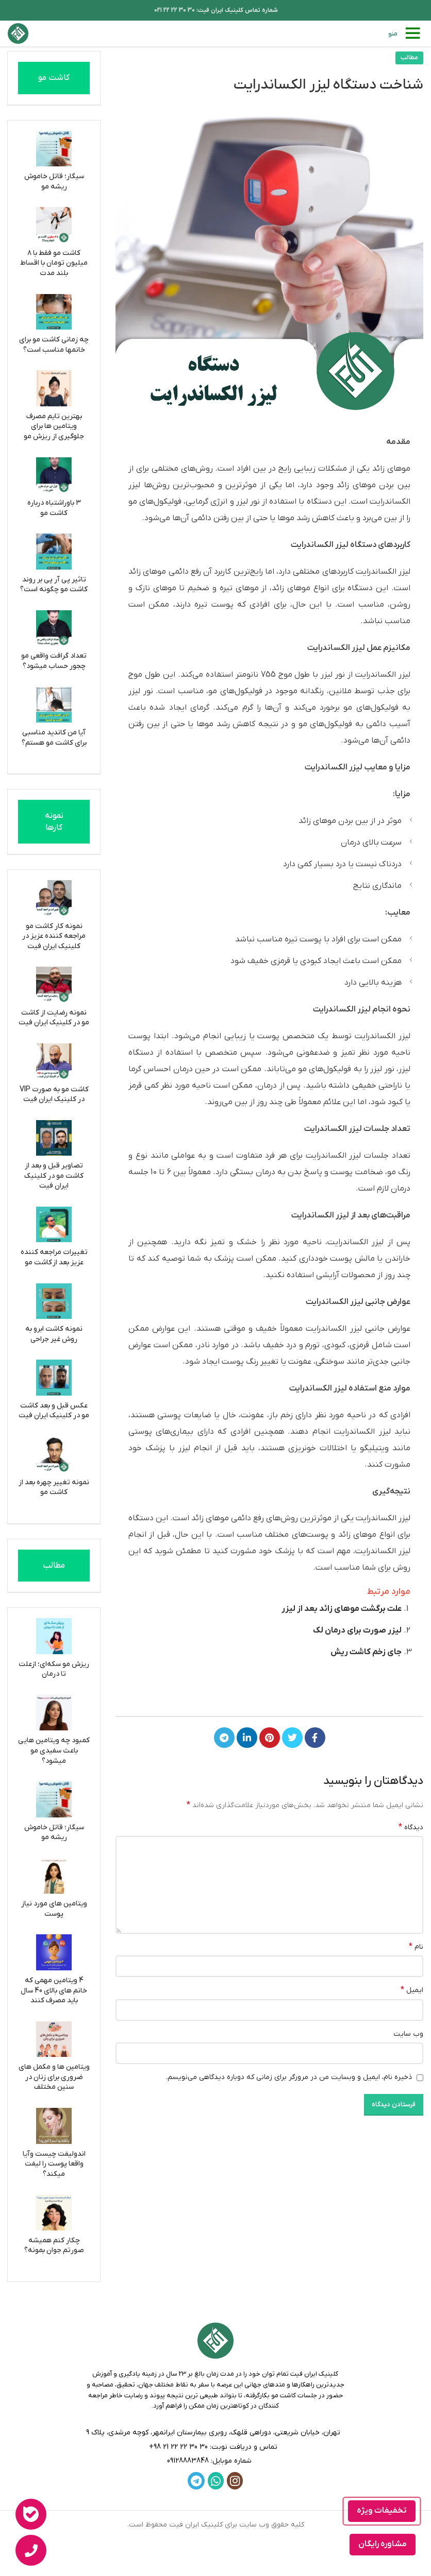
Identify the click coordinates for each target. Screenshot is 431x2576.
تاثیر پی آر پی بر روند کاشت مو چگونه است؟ (54, 585)
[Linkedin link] (247, 1737)
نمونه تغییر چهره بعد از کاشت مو (54, 1488)
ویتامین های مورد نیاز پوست (54, 1909)
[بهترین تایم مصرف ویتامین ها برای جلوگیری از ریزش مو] (54, 388)
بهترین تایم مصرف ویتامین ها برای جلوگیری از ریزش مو (54, 426)
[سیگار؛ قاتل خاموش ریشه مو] (54, 149)
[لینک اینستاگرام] (235, 2480)
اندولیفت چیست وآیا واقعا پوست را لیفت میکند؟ (54, 2164)
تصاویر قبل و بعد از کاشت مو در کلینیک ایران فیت (54, 1176)
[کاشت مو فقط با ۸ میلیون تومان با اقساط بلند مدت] (54, 225)
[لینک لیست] (215, 2447)
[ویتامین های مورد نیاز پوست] (54, 1876)
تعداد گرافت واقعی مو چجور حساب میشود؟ (54, 661)
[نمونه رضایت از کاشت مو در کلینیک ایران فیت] (54, 985)
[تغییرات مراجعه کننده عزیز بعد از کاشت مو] (54, 1225)
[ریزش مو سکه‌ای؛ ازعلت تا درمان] (54, 1636)
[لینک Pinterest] (269, 1737)
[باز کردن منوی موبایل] (405, 33)
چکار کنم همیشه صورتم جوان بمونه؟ (54, 2246)
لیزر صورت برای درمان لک (357, 1630)
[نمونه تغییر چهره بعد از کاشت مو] (54, 1454)
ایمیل (412, 1990)
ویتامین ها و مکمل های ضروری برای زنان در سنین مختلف (54, 2077)
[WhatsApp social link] (216, 2480)
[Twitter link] (292, 1737)
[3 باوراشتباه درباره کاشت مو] (54, 475)
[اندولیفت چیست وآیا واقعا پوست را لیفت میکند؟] (54, 2126)
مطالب (409, 58)
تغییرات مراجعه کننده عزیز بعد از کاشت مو (54, 1257)
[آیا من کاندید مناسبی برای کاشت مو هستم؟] (54, 705)
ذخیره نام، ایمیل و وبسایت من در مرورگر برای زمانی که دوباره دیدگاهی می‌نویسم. (289, 2077)
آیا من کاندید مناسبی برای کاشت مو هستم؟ (54, 738)
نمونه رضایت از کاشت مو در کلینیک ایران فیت (54, 1018)
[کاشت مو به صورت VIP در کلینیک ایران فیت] (54, 1061)
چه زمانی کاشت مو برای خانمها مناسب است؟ (54, 345)
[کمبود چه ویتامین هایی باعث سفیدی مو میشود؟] (54, 1713)
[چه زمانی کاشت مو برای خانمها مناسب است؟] (54, 312)
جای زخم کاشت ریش (366, 1652)
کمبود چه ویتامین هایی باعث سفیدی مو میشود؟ (54, 1750)
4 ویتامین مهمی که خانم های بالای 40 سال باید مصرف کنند (54, 1990)
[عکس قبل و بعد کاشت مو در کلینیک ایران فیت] (54, 1378)
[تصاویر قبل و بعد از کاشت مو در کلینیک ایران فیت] (54, 1138)
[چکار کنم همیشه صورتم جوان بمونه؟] (54, 2212)
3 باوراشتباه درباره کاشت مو (54, 508)
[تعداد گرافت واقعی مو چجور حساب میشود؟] (54, 628)
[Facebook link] (315, 1737)
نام (416, 1947)
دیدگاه (411, 1827)
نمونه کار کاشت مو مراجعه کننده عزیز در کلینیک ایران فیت (54, 936)
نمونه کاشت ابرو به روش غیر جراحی (53, 1334)
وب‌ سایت (408, 2034)
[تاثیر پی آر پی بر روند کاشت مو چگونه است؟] (54, 552)
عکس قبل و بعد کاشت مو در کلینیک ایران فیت (54, 1411)
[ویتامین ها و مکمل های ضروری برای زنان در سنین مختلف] (54, 2039)
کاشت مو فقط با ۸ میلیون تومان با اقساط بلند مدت (54, 263)
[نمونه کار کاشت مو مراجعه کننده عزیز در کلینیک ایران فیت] (54, 898)
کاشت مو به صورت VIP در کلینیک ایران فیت (54, 1095)
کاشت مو (54, 78)
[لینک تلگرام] (224, 1737)
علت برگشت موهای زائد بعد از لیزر (341, 1609)
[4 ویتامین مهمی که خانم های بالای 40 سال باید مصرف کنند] (54, 1952)
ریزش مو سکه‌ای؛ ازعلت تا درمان (54, 1669)
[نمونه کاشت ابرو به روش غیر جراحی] (54, 1301)
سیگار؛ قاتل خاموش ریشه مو (54, 181)
